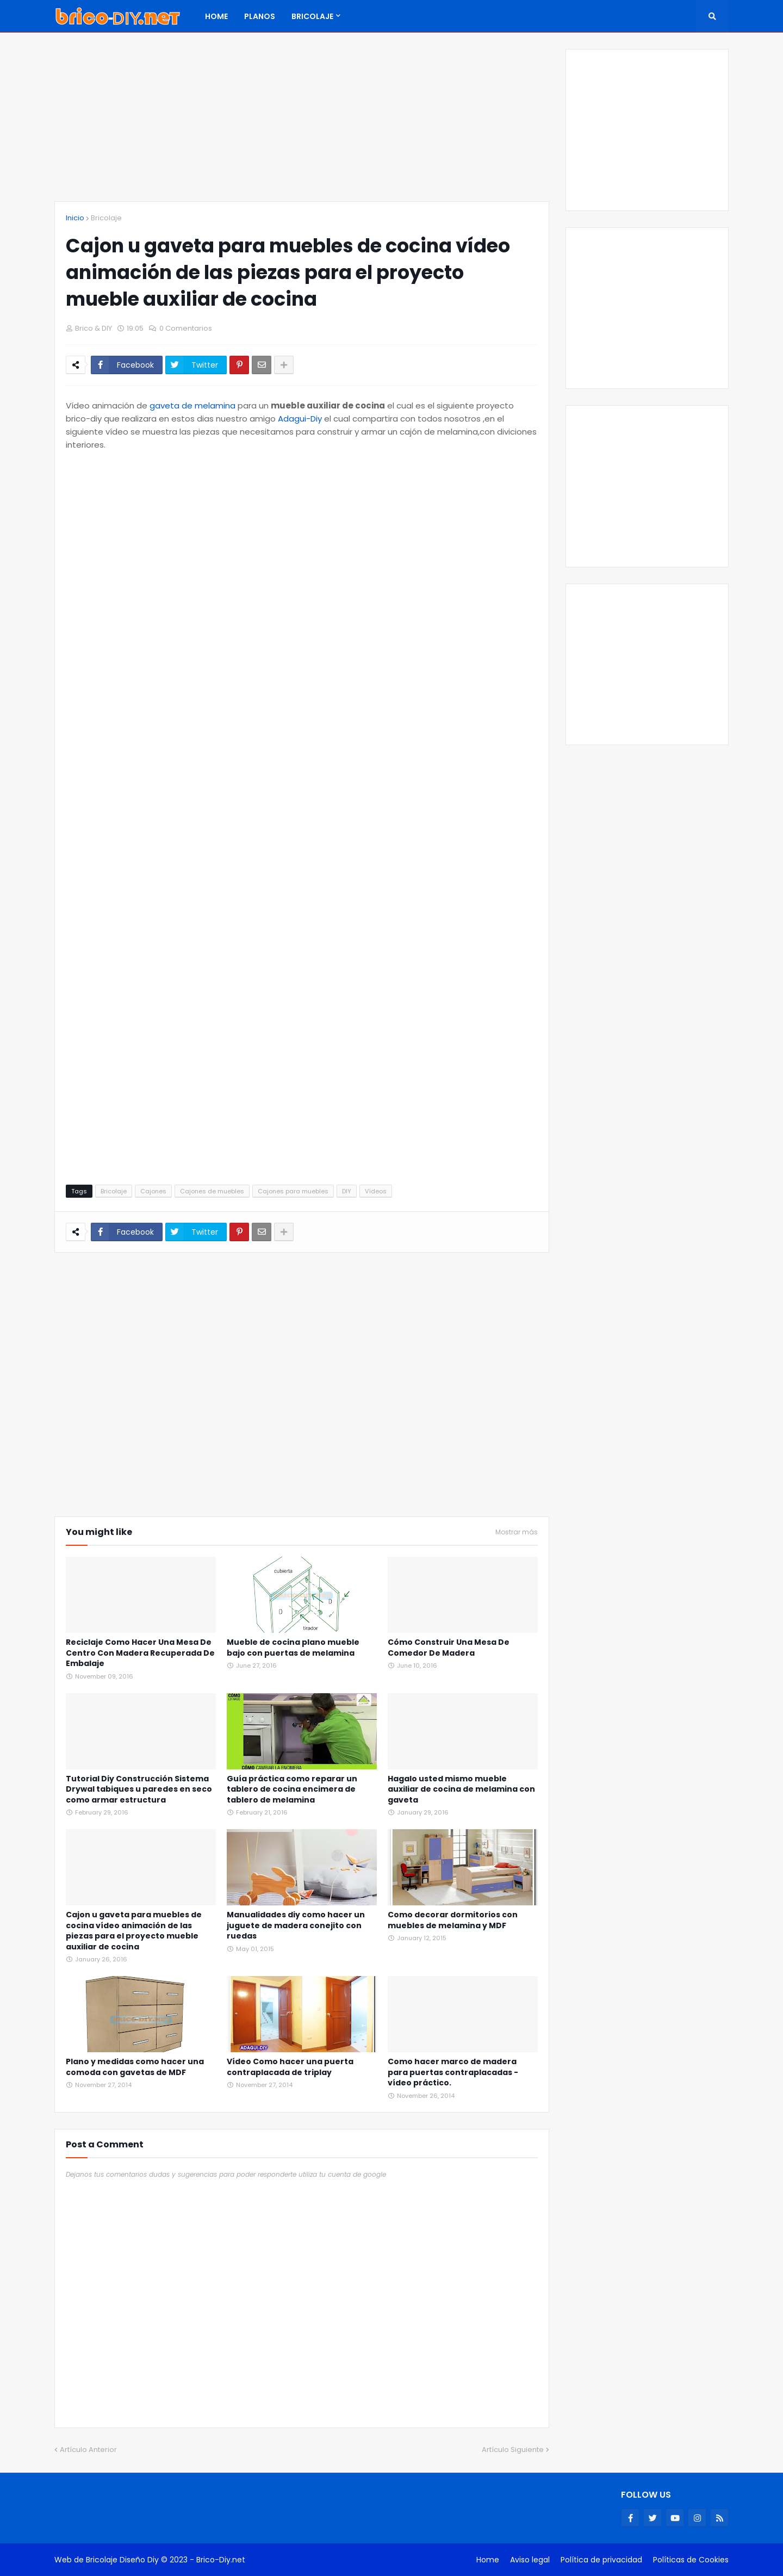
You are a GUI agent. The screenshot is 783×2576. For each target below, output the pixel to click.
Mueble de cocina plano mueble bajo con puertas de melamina (293, 1647)
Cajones (153, 1191)
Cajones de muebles (212, 1191)
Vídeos (376, 1191)
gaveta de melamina (192, 405)
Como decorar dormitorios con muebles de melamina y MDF (453, 1920)
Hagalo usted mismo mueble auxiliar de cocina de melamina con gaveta (461, 1789)
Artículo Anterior (88, 2449)
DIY (346, 1191)
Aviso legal (530, 2559)
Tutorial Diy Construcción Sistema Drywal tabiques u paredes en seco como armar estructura (139, 1789)
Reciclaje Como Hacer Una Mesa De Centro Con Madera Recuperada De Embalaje (140, 1653)
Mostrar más (516, 1532)
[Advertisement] (301, 125)
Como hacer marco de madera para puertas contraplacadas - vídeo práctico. (453, 2072)
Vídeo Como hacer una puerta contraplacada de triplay (290, 2067)
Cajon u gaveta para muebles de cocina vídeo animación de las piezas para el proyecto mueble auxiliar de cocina (134, 1931)
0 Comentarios (185, 328)
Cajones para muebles (293, 1191)
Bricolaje (106, 218)
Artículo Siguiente (513, 2449)
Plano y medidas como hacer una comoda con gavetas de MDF (135, 2067)
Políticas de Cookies (691, 2559)
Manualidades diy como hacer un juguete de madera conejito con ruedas (296, 1925)
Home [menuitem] (216, 16)
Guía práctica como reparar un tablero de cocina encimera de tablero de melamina (292, 1789)
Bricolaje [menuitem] (312, 16)
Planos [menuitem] (259, 16)
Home (487, 2559)
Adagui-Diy (300, 418)
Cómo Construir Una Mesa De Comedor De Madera (448, 1647)
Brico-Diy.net (220, 2559)
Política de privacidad (601, 2559)
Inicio (75, 218)
